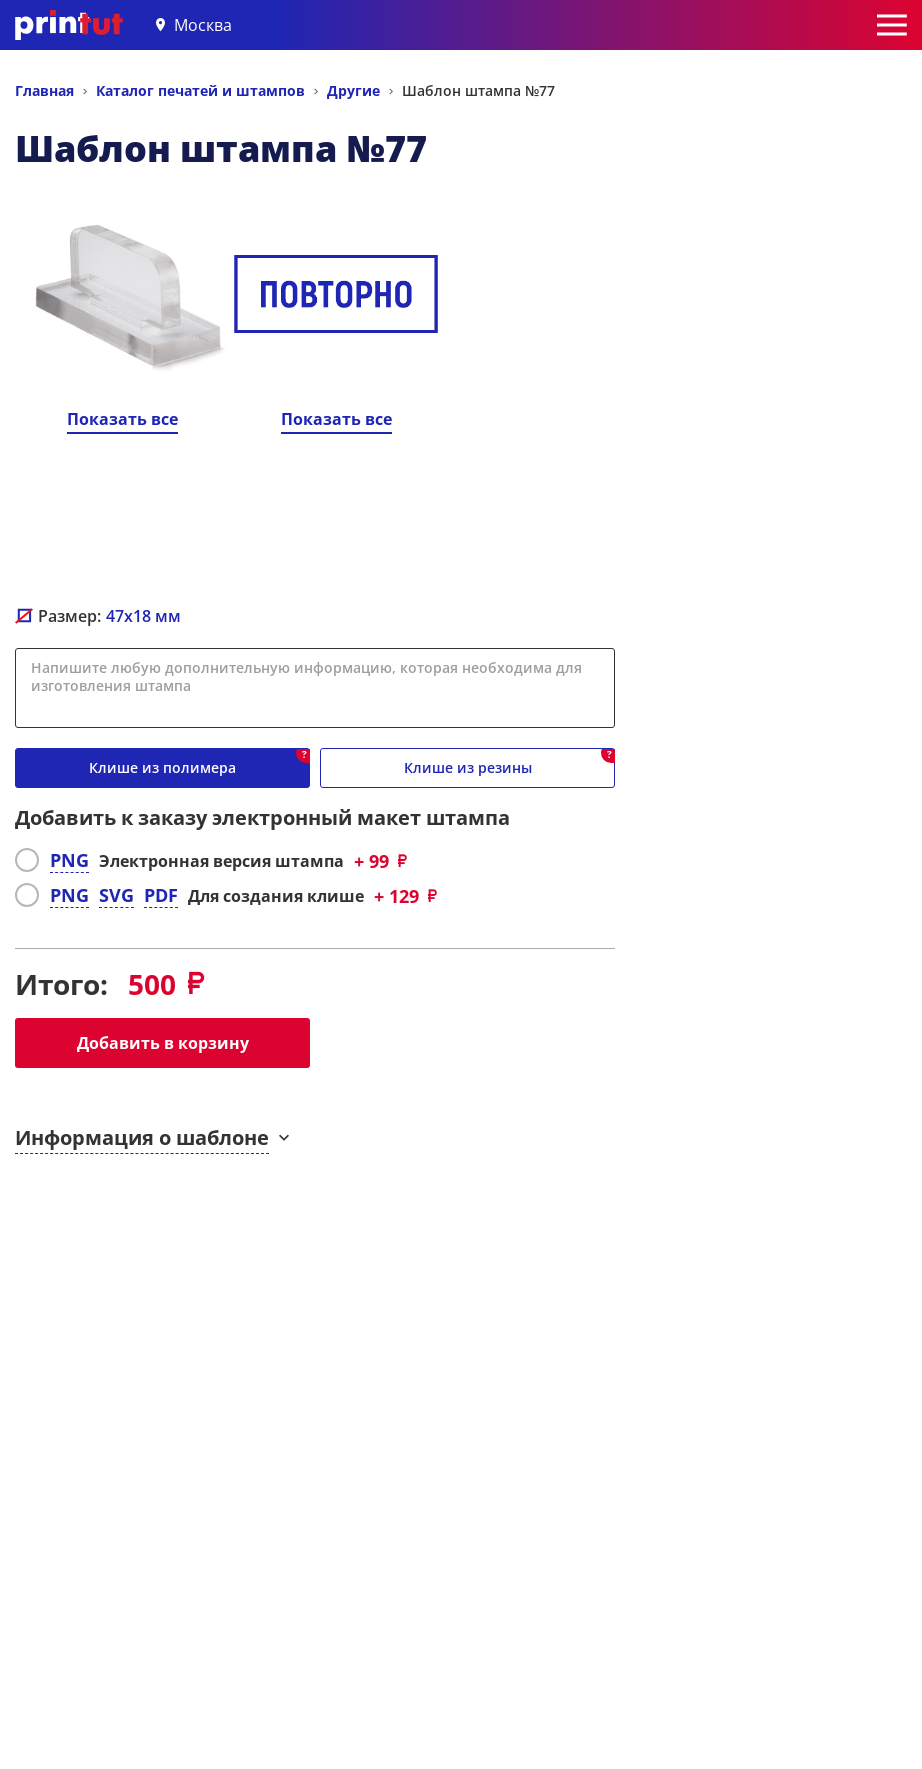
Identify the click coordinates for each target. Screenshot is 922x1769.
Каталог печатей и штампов (200, 90)
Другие (353, 90)
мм (143, 616)
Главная (44, 90)
